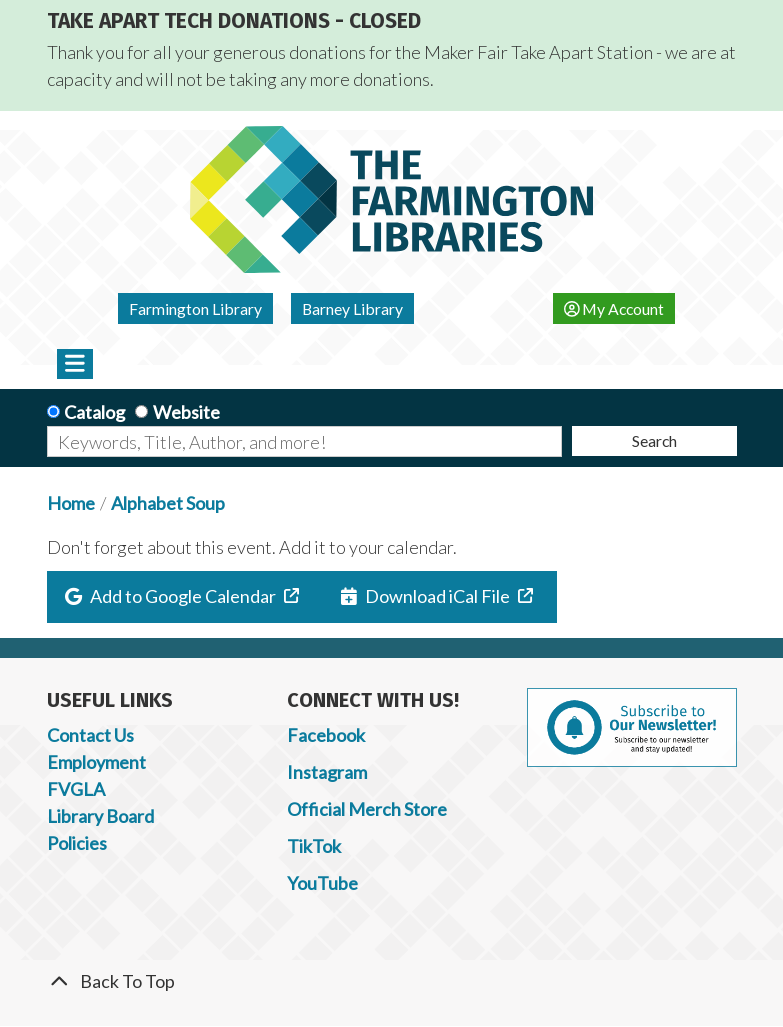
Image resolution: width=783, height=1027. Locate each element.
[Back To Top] (392, 981)
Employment (96, 762)
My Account (614, 308)
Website (186, 412)
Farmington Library (195, 308)
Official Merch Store (367, 809)
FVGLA (76, 789)
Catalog (94, 412)
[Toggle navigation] (75, 364)
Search (654, 440)
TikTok (314, 846)
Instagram (327, 772)
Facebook (326, 735)
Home (71, 503)
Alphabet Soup (168, 503)
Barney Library (352, 308)
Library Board (100, 816)
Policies (77, 843)
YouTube (322, 883)
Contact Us (90, 735)
